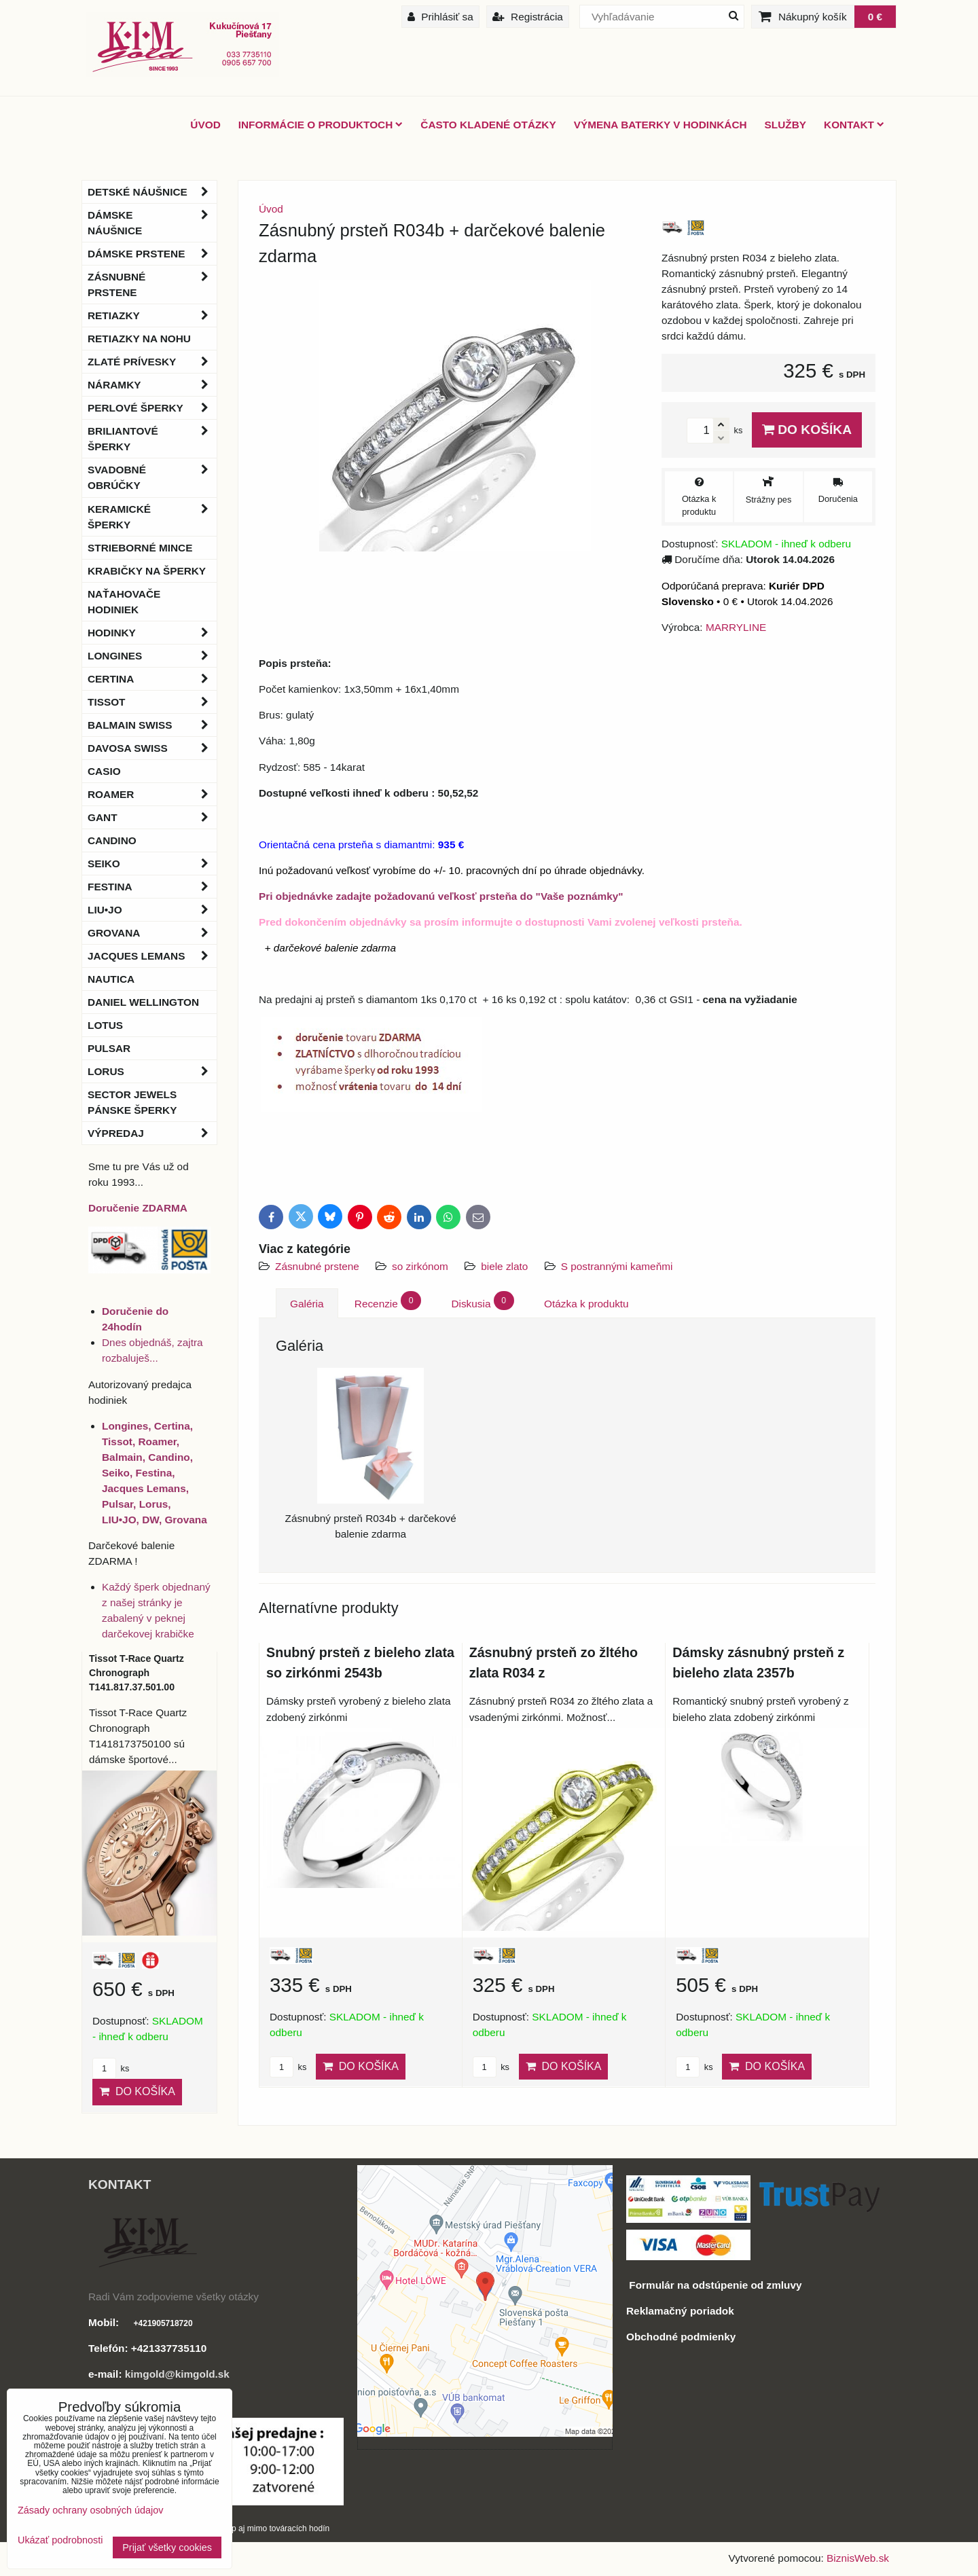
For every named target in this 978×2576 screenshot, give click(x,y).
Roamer (152, 794)
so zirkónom (420, 1266)
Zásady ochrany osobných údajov (90, 2510)
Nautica (111, 979)
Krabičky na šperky (147, 571)
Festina (152, 886)
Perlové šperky (152, 408)
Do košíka (807, 429)
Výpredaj (152, 1133)
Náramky (152, 385)
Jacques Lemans (152, 956)
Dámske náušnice (152, 223)
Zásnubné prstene (317, 1266)
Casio (104, 771)
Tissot (152, 702)
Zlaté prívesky (152, 361)
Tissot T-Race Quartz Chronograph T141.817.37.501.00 (136, 1672)
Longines (152, 656)
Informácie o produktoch (320, 124)
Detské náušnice (152, 192)
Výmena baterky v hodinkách (660, 124)
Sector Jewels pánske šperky (132, 1102)
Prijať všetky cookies (167, 2547)
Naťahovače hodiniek (124, 601)
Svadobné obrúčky (152, 477)
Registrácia (527, 16)
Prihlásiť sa (440, 16)
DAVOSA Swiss (152, 748)
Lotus (105, 1025)
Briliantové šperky (152, 439)
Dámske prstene (152, 253)
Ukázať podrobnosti (60, 2540)
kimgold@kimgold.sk (177, 2374)
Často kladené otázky (488, 124)
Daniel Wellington (143, 1002)
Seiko (152, 863)
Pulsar (109, 1048)
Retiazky (152, 315)
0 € (875, 16)
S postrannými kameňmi (617, 1266)
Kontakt (854, 124)
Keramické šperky (152, 517)
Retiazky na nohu (139, 338)
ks (288, 2067)
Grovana (152, 933)
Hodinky (152, 632)
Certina (152, 679)
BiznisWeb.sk (858, 2558)
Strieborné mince (140, 548)
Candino (112, 840)
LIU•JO (152, 910)
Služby (785, 124)
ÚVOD (205, 124)
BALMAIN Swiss (152, 725)
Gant (152, 817)
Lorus (152, 1071)
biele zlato (504, 1266)
